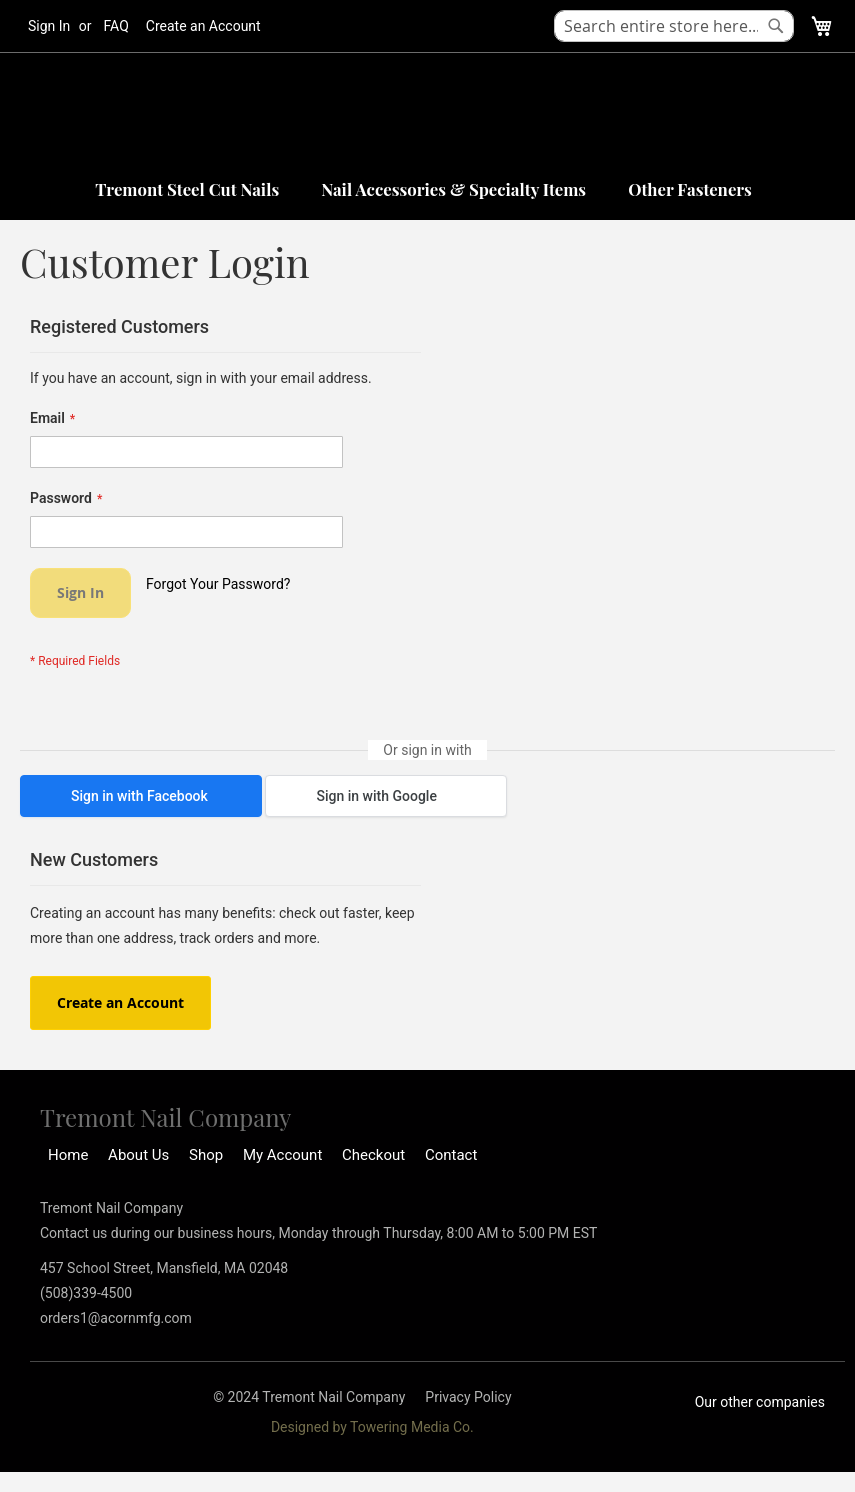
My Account (282, 1155)
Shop (206, 1155)
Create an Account (203, 26)
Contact (451, 1155)
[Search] (776, 26)
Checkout (373, 1155)
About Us (138, 1155)
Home (68, 1155)
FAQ (116, 26)
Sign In (49, 26)
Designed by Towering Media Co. (372, 1427)
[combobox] (674, 26)
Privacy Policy (468, 1397)
